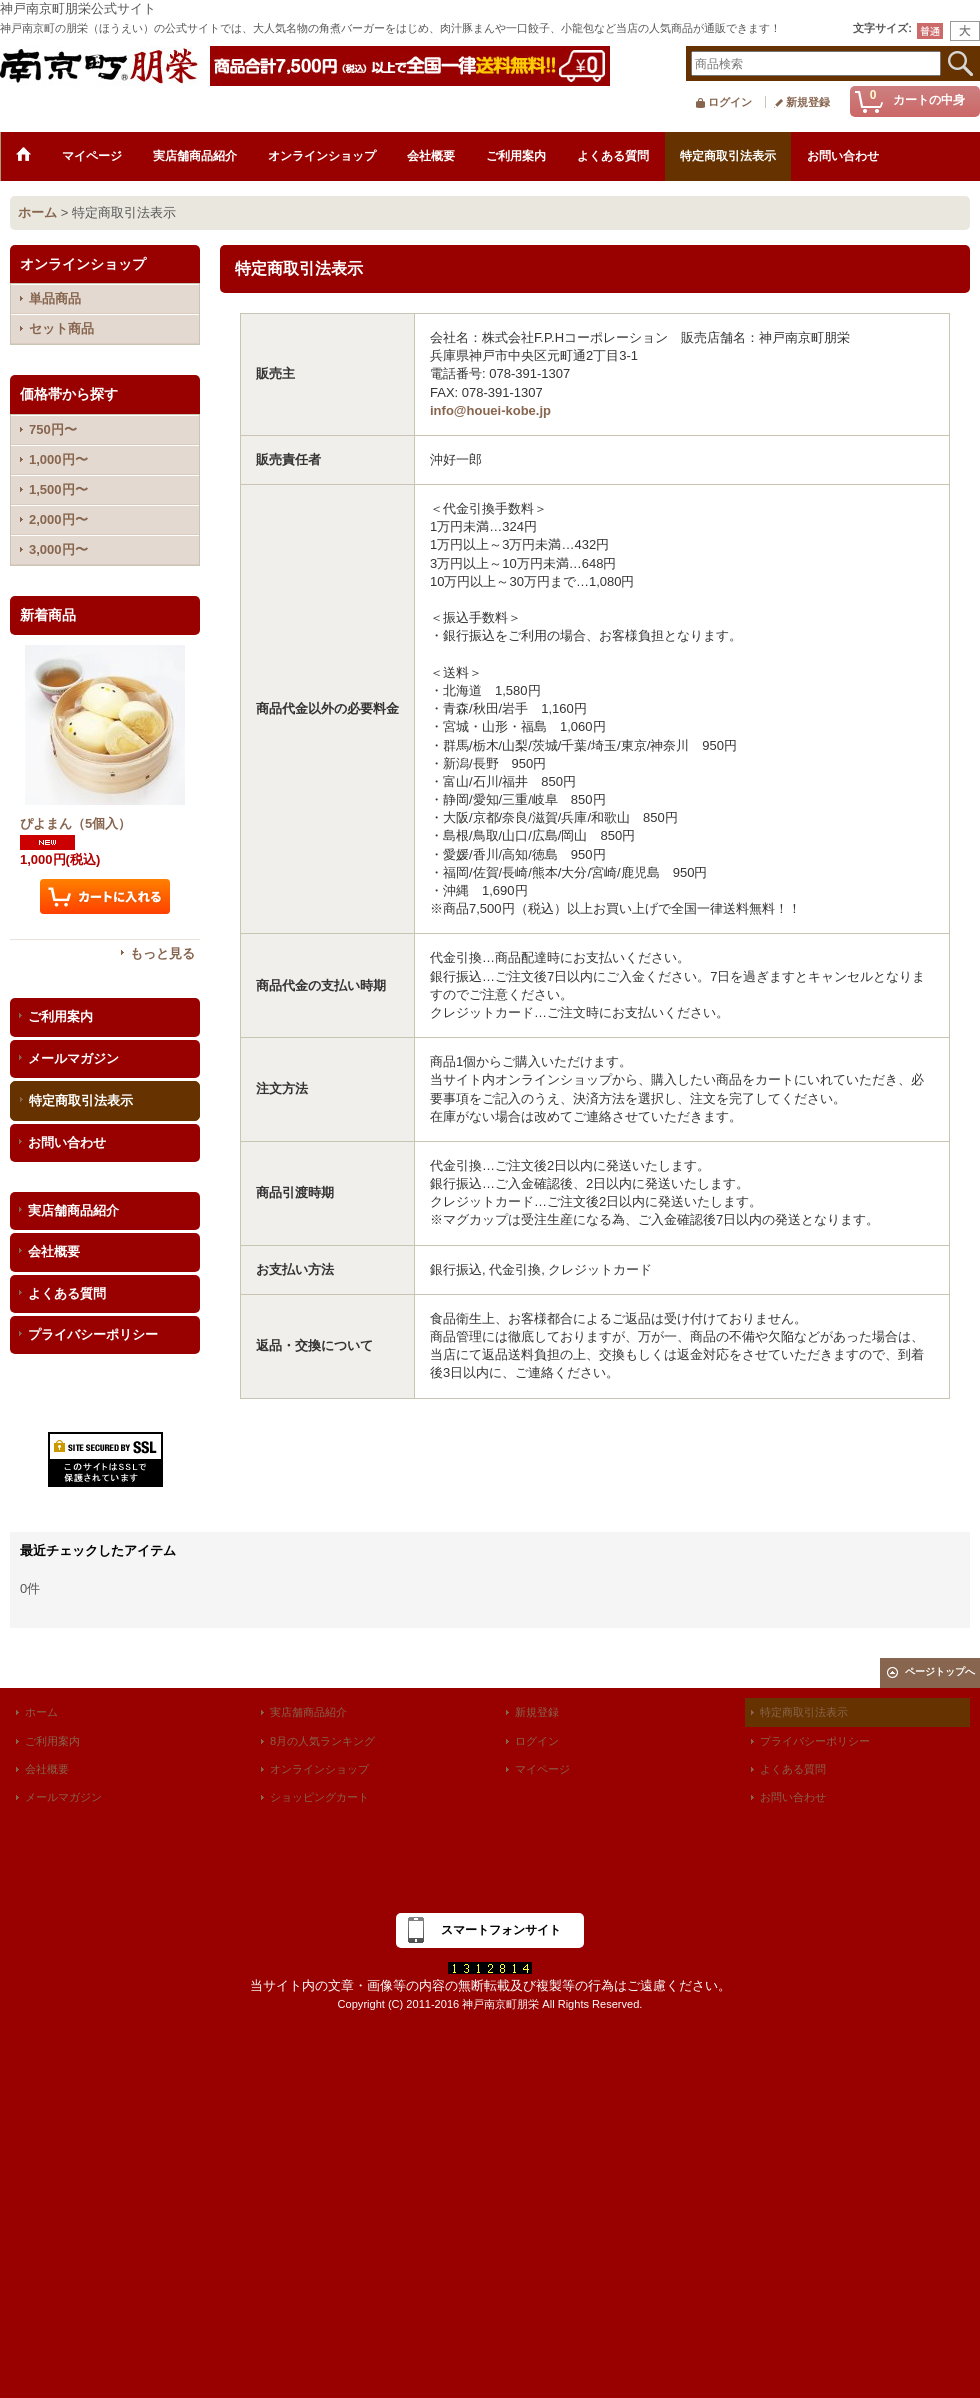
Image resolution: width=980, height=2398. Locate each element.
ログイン (730, 102)
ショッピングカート (319, 1797)
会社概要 (54, 1251)
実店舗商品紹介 (73, 1210)
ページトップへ (940, 1671)
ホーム (41, 1712)
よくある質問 (67, 1293)
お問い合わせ (67, 1142)
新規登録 (808, 102)
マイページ (542, 1769)
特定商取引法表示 (81, 1100)
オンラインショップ (319, 1769)
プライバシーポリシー (93, 1334)
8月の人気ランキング (322, 1741)
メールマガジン (73, 1058)
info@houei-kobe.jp (490, 410)
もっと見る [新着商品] (162, 953)
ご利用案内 (60, 1016)
